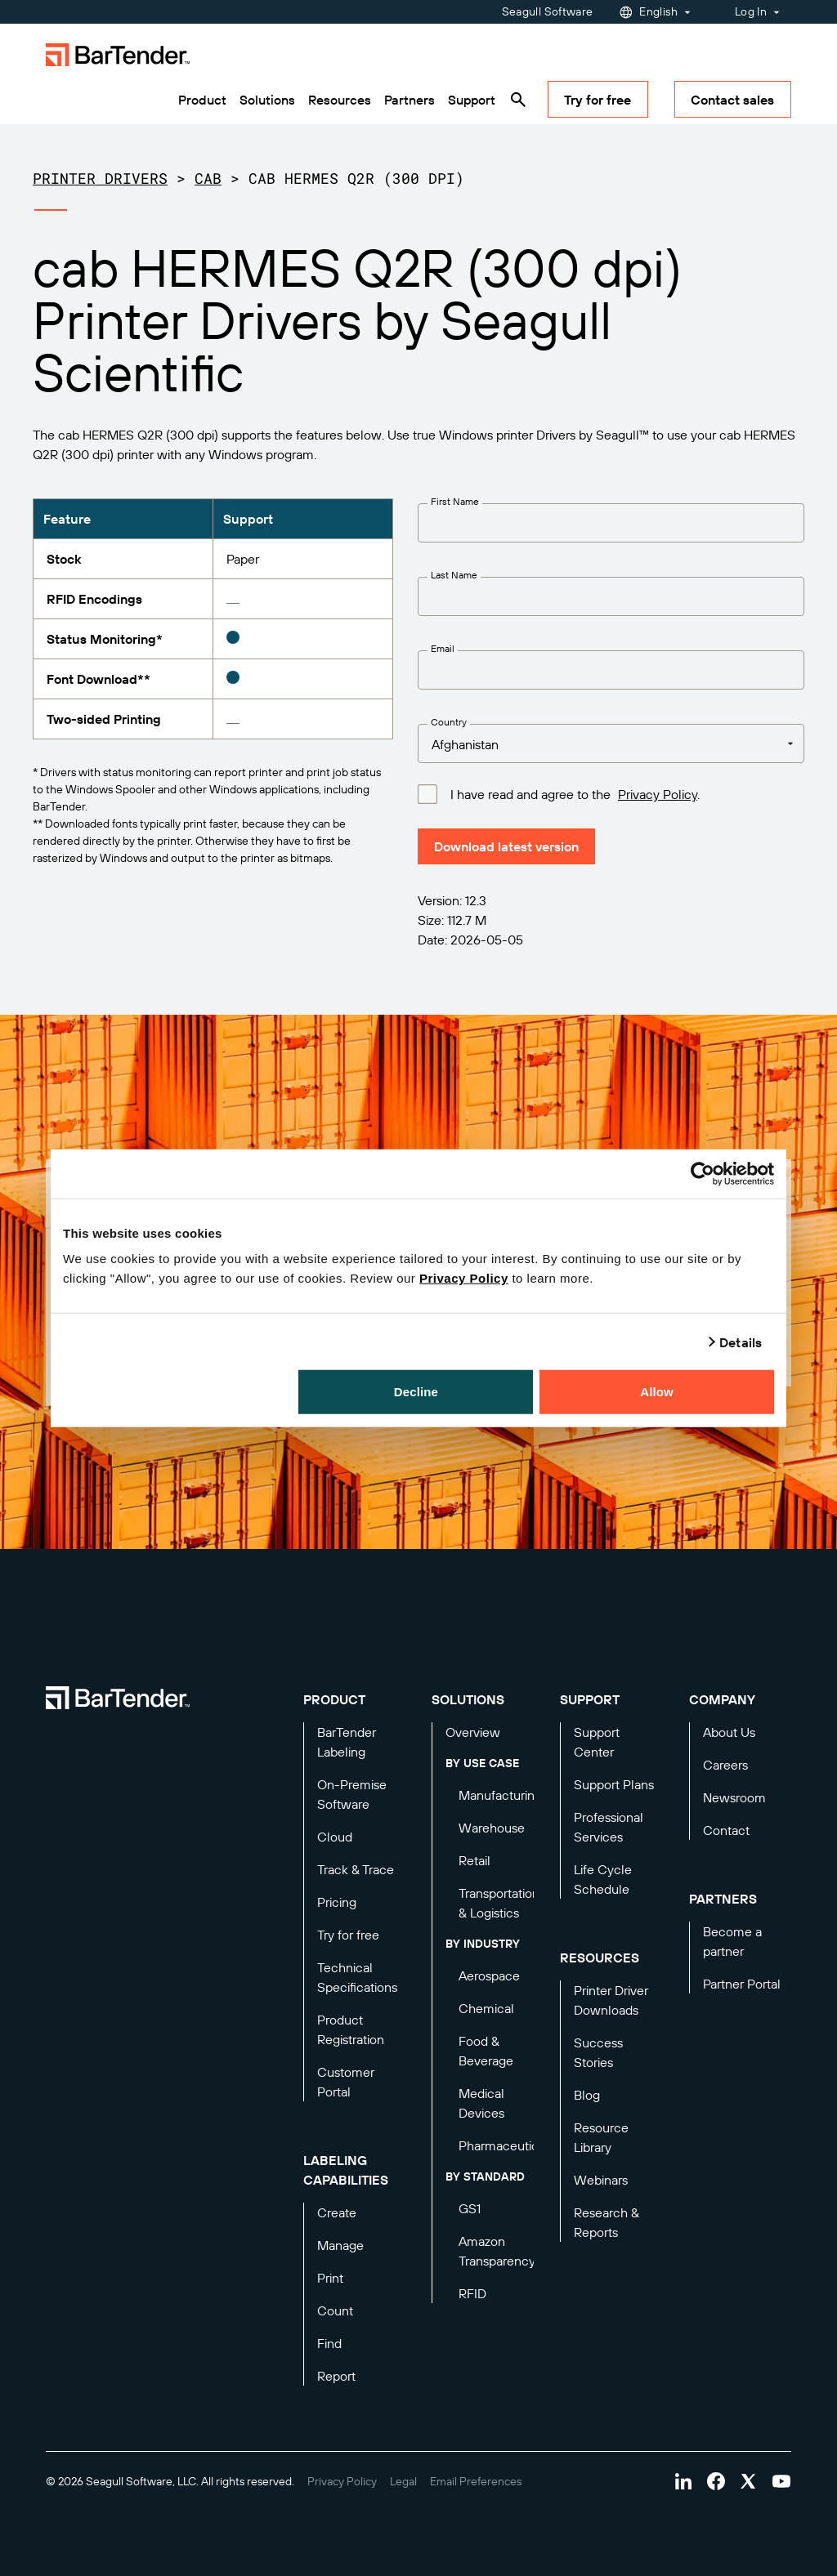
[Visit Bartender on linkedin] (683, 2481)
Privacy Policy (463, 1278)
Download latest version (506, 846)
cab (208, 178)
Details (740, 1341)
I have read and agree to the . (575, 793)
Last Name (454, 575)
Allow (657, 1392)
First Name (455, 501)
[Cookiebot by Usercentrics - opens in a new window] (702, 1173)
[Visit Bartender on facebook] (716, 2481)
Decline (416, 1392)
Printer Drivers (100, 178)
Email (442, 648)
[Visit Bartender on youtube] (781, 2481)
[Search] (518, 99)
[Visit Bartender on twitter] (749, 2481)
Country (449, 722)
